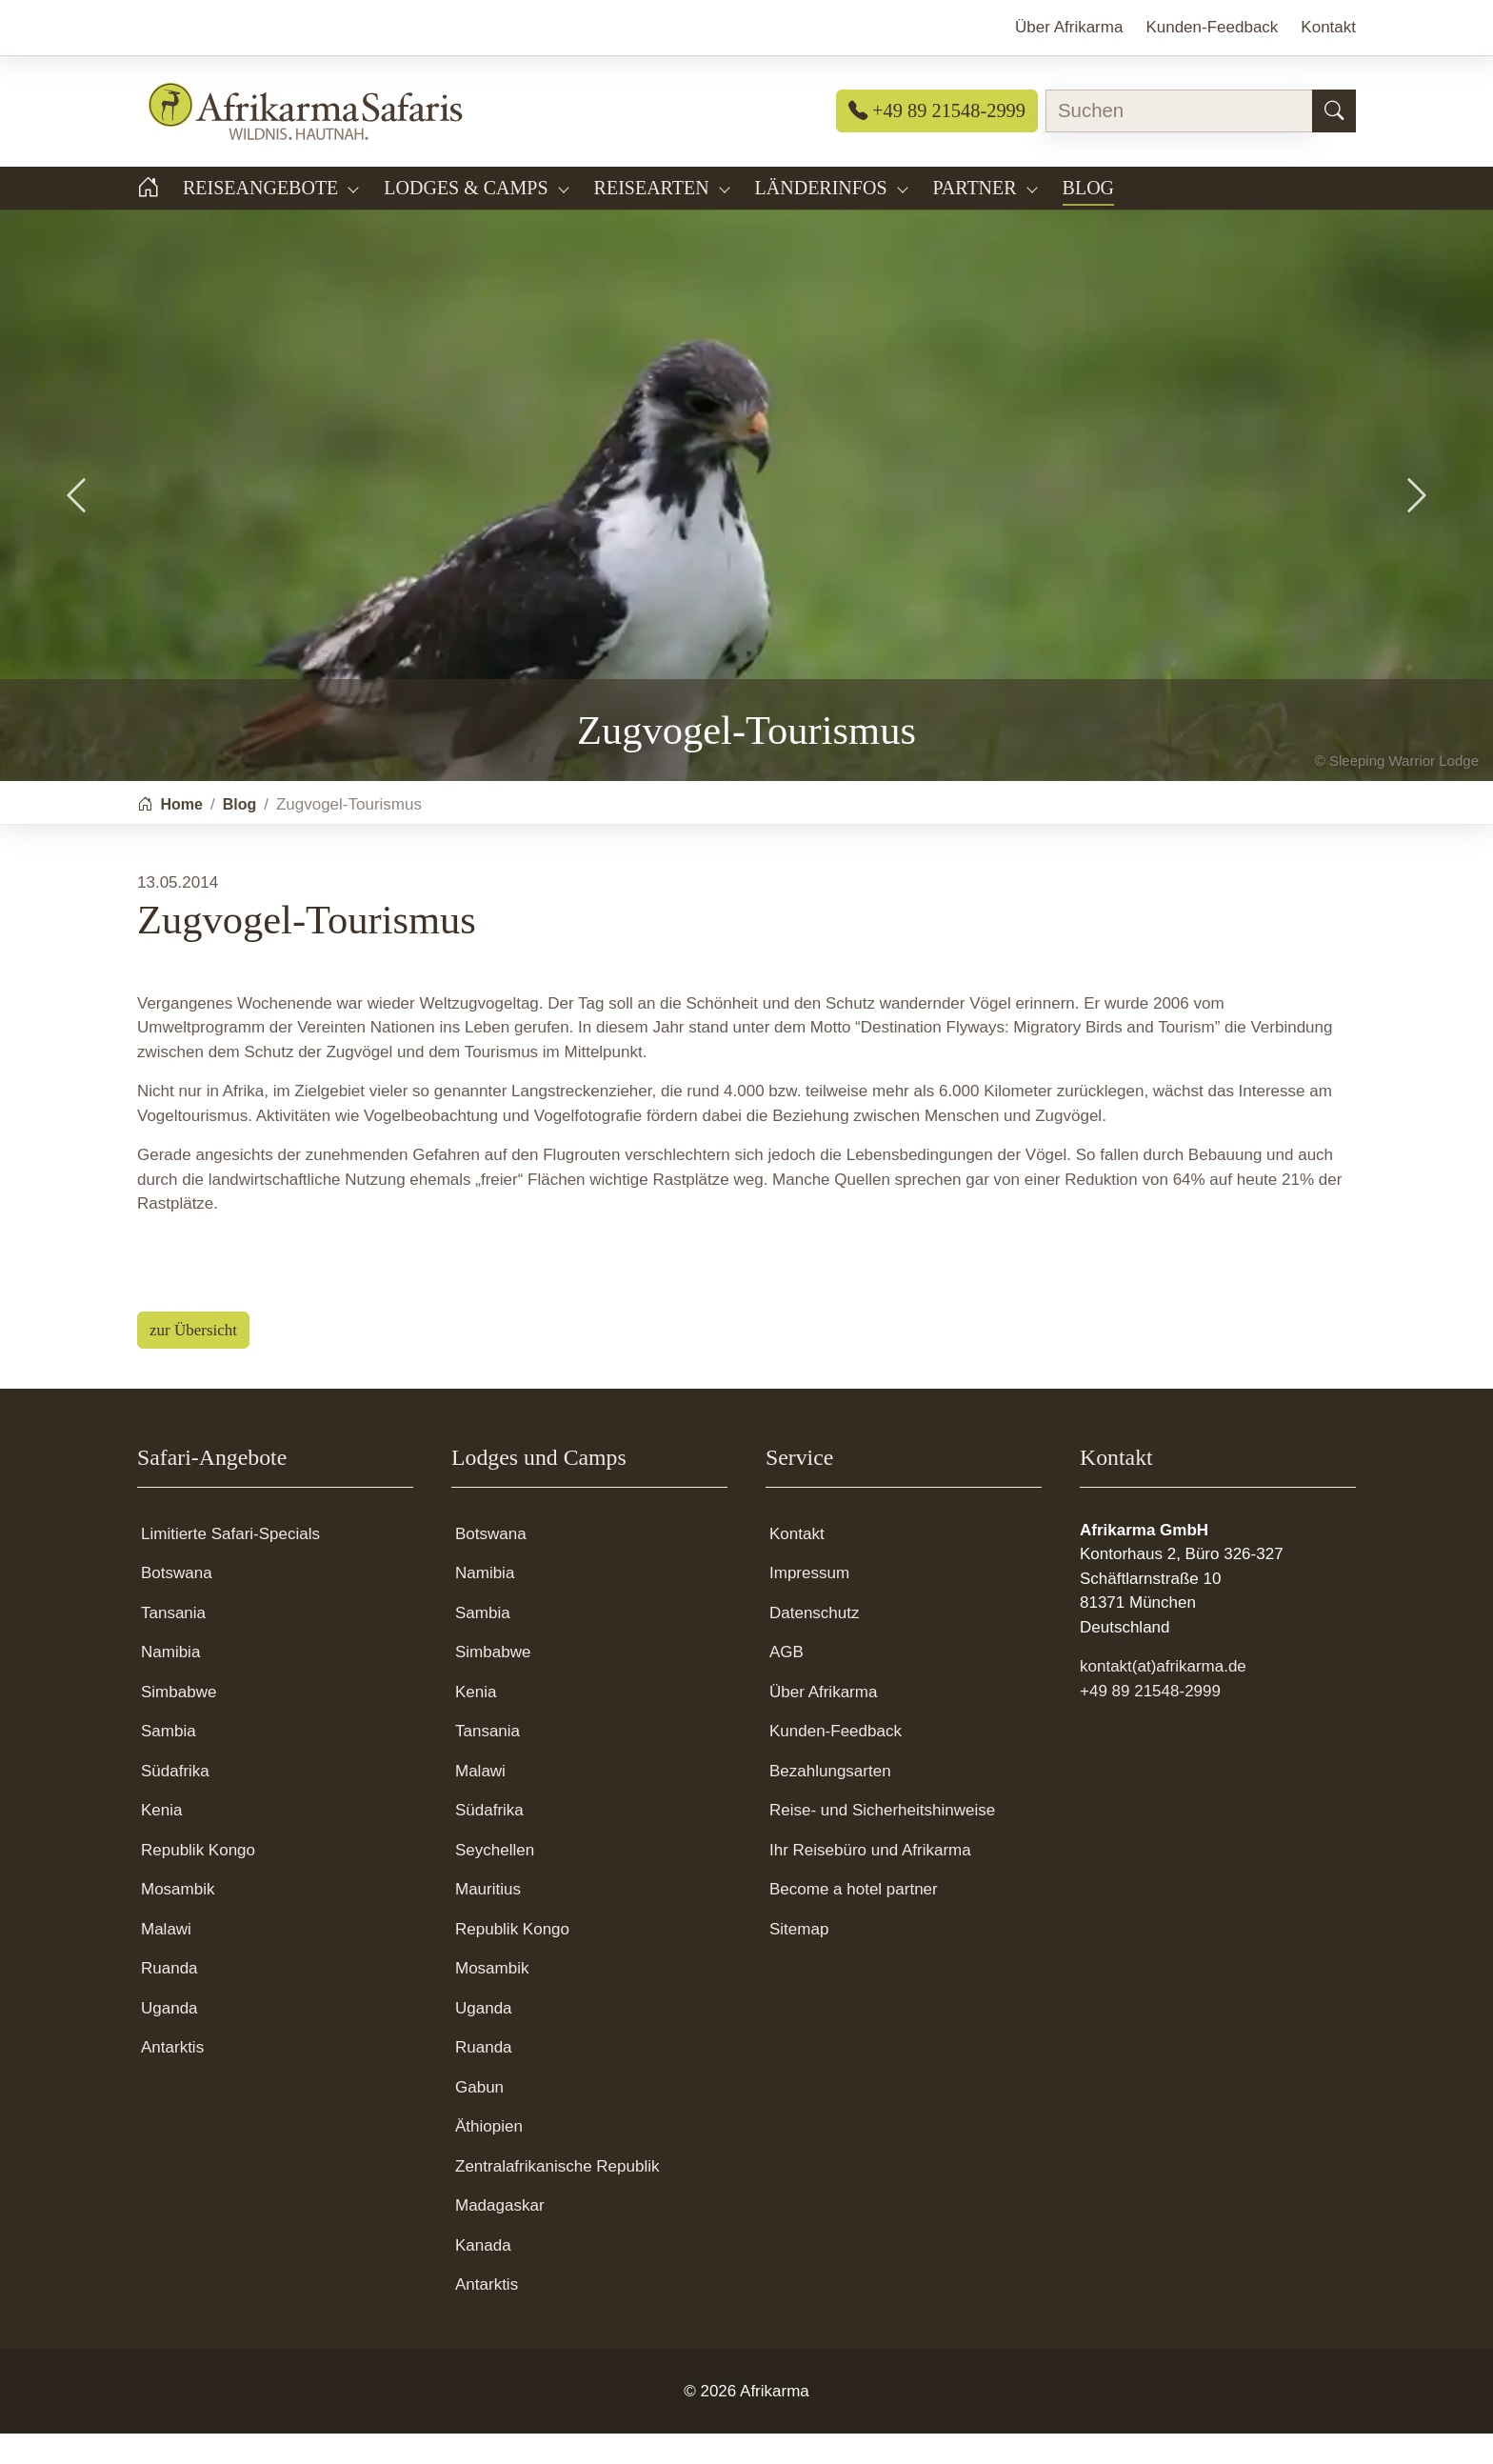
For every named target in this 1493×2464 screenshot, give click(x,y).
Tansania (173, 1643)
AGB (786, 1682)
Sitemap (798, 1960)
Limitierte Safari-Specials (230, 1564)
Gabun (479, 2118)
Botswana (176, 1603)
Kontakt (797, 1564)
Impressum (809, 1603)
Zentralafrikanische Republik (557, 2197)
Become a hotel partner (853, 1920)
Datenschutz (814, 1643)
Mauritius (488, 1920)
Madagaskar (500, 2236)
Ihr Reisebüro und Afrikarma (870, 1881)
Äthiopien (489, 2157)
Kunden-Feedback (835, 1762)
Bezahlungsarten (830, 1802)
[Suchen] (1334, 111)
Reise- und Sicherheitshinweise (882, 1841)
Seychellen (494, 1881)
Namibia (170, 1682)
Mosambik (177, 1920)
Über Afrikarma (823, 1722)
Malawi (166, 1960)
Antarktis (172, 2078)
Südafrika (175, 1802)
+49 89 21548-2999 (936, 110)
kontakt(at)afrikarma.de (1163, 1697)
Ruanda (169, 1999)
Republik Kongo (198, 1881)
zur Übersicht (193, 1361)
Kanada (483, 2276)
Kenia (161, 1841)
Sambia (168, 1762)
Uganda (169, 2039)
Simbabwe (178, 1722)
